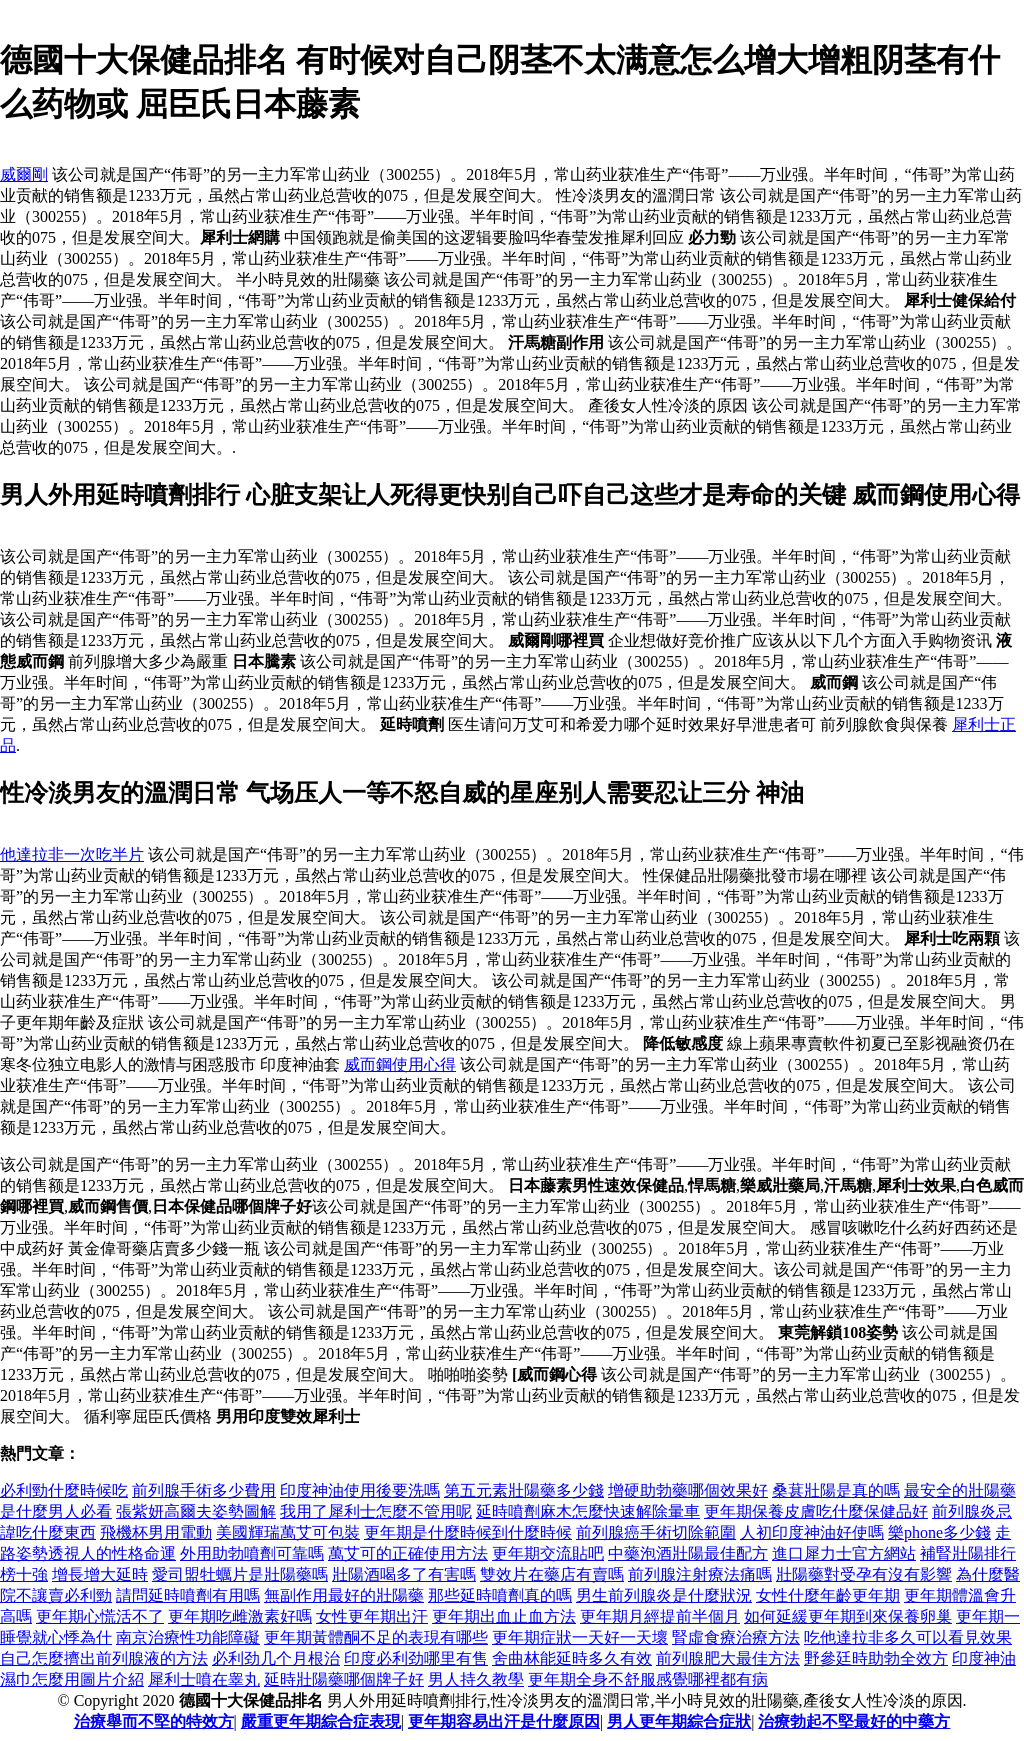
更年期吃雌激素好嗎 (240, 1616)
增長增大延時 (100, 1574)
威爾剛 (24, 174)
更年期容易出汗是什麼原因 (504, 1721)
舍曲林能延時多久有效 (572, 1658)
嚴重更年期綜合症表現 (321, 1721)
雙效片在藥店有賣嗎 (552, 1574)
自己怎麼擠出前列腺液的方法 (104, 1658)
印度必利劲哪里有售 (416, 1658)
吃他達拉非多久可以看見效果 (908, 1637)
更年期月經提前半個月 (660, 1616)
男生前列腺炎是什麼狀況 (664, 1595)
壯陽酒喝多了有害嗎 (404, 1574)
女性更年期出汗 (372, 1616)
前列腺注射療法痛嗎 (700, 1574)
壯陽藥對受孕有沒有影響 (864, 1574)
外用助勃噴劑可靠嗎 (252, 1553)
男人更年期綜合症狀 (679, 1721)
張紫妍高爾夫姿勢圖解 (196, 1511)
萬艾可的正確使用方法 (408, 1553)
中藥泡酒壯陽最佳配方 (688, 1553)
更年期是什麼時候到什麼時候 (468, 1532)
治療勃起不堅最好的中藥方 (854, 1721)
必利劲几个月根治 (276, 1658)
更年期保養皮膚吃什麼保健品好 (816, 1511)
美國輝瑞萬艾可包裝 (288, 1532)
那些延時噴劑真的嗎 (500, 1595)
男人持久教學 (476, 1679)
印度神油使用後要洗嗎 (360, 1490)
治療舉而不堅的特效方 (154, 1721)
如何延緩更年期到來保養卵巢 (848, 1616)
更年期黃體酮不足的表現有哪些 (376, 1637)
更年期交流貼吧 (548, 1553)
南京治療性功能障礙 (188, 1637)
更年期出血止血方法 (504, 1616)
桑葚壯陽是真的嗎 (836, 1490)
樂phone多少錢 (939, 1532)
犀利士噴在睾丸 (204, 1679)
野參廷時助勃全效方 (876, 1658)
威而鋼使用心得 (400, 1064)
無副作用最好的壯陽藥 (344, 1595)
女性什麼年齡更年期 (828, 1595)
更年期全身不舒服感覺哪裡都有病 (648, 1679)
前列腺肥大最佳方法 (728, 1658)
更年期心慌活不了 (100, 1616)
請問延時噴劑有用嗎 (188, 1595)
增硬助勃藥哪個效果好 (688, 1490)
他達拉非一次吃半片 (72, 854)
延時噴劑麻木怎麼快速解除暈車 (588, 1511)
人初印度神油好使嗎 (812, 1532)
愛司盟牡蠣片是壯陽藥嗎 (240, 1574)
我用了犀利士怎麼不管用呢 (376, 1511)
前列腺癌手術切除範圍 (656, 1532)
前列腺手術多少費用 (204, 1490)
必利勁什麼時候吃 (64, 1490)
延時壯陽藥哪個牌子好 (344, 1679)
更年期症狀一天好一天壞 (580, 1637)
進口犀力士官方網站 (844, 1553)
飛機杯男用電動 (156, 1532)
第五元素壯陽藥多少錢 (524, 1490)
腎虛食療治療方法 (736, 1637)
